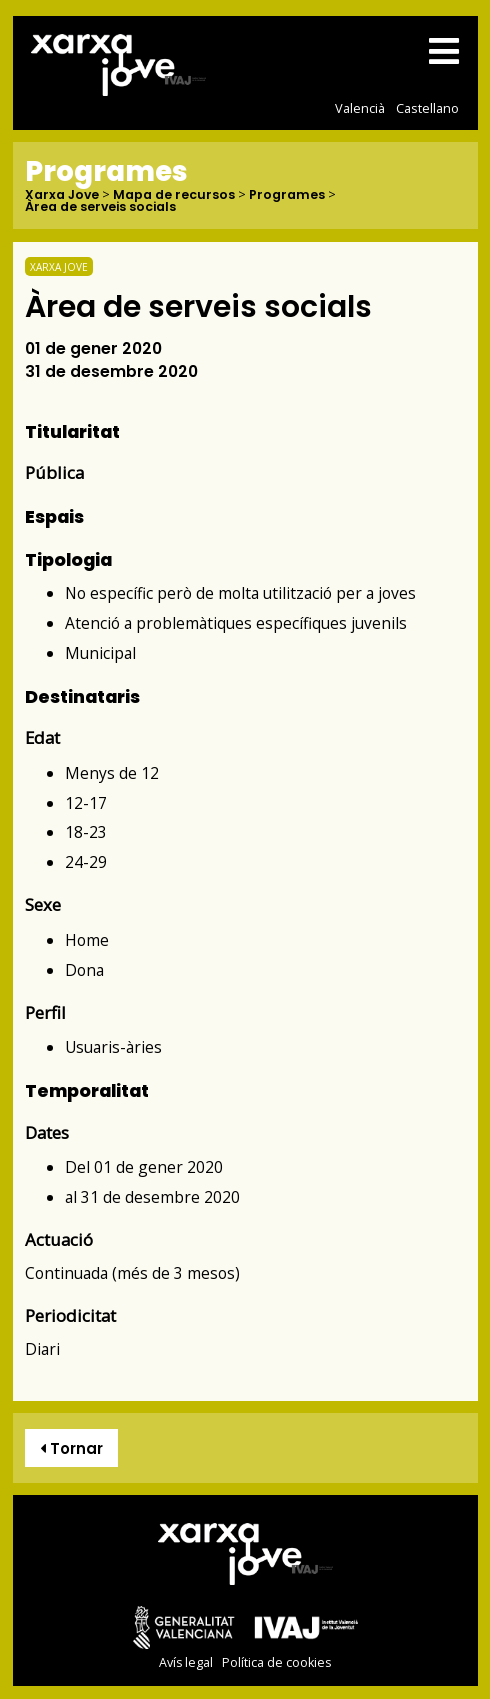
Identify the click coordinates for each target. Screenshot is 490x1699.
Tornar (71, 1448)
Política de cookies (276, 1662)
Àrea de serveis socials (100, 207)
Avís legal (186, 1662)
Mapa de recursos (174, 195)
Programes (287, 195)
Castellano (427, 108)
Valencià (360, 108)
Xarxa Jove (62, 195)
